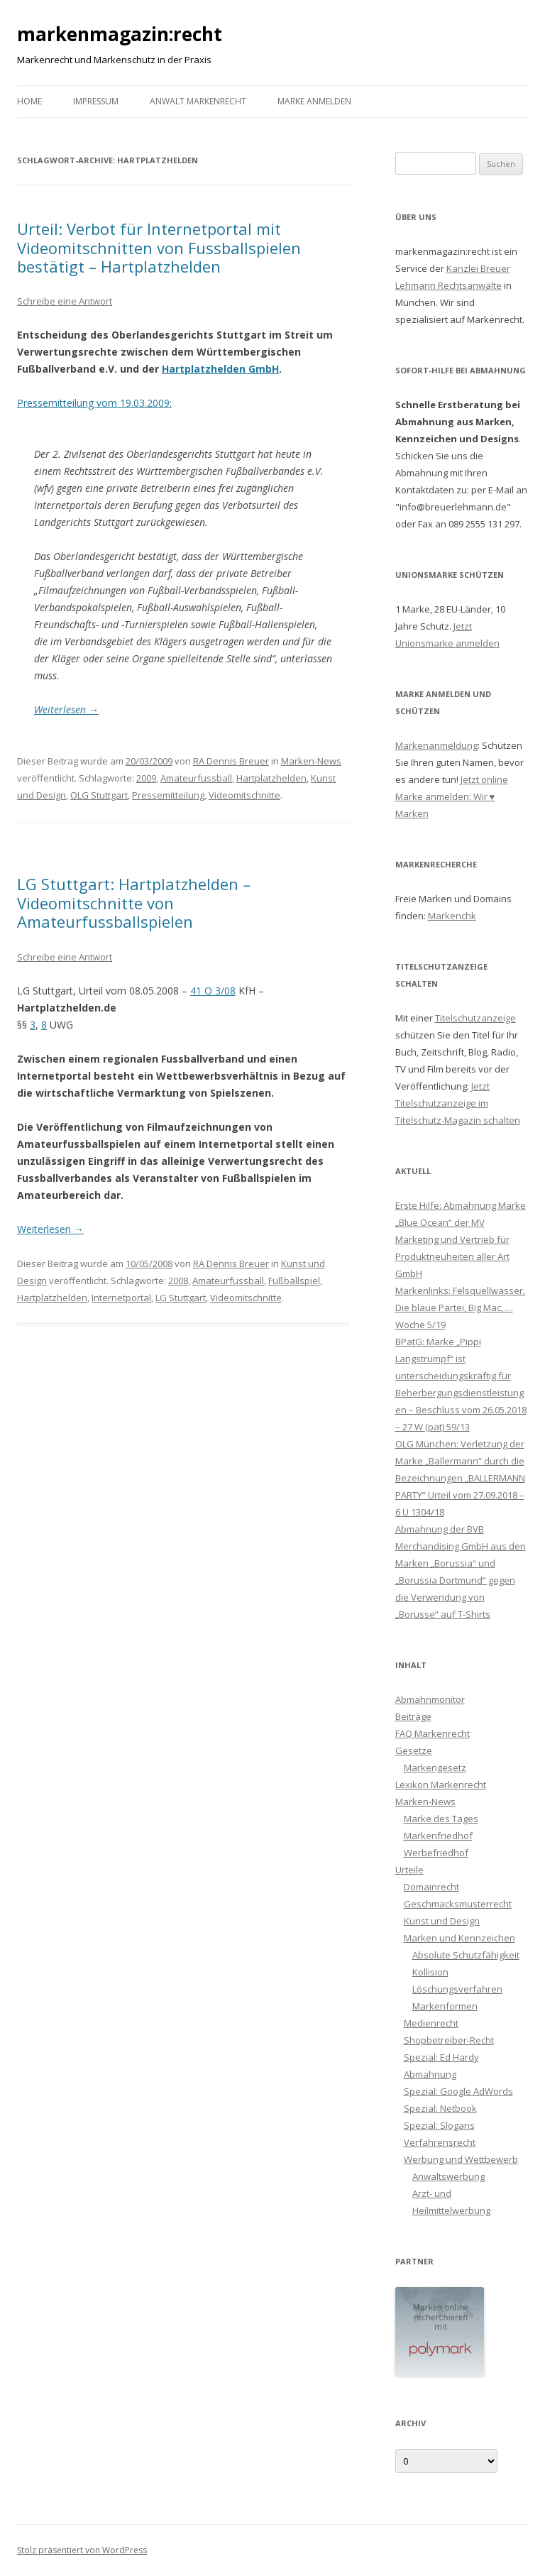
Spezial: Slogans (439, 2125)
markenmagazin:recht (119, 34)
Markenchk (452, 915)
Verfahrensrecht (439, 2142)
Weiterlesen (66, 709)
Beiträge (413, 1716)
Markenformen (445, 2006)
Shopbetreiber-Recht (449, 2040)
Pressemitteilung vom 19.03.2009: (94, 403)
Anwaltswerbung (448, 2176)
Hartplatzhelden (271, 778)
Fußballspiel (294, 1280)
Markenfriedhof (438, 1835)
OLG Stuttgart (99, 795)
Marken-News (311, 761)
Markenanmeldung (436, 745)
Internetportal (121, 1297)
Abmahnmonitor (430, 1699)
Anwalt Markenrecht (198, 101)
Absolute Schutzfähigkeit (465, 1955)
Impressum (96, 101)
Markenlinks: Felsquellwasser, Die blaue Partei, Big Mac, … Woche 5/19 (460, 1307)
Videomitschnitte (244, 795)
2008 (178, 1280)
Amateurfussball (196, 778)
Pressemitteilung (168, 795)
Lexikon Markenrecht (440, 1784)
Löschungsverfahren (457, 1989)
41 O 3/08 (213, 990)
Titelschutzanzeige (475, 1018)
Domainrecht (431, 1886)
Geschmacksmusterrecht (458, 1903)
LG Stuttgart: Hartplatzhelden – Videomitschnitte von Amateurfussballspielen (134, 902)
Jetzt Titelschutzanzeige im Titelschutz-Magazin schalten (457, 1103)
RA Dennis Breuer (231, 761)
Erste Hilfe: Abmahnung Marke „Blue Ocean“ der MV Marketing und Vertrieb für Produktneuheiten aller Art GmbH (460, 1239)
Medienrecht (431, 2023)
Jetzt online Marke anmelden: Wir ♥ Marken (451, 796)
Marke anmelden (314, 101)
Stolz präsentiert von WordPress (82, 2550)
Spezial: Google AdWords (458, 2091)
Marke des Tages (441, 1818)
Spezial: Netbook (440, 2108)
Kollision (430, 1972)
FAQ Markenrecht (432, 1733)
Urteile (409, 1869)
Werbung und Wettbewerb (461, 2159)
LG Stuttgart (180, 1297)
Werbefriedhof (436, 1852)
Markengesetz (435, 1767)
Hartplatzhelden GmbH (220, 369)
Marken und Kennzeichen (459, 1937)
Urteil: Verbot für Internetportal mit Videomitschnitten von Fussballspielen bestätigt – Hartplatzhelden (159, 247)
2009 (146, 778)
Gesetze (413, 1750)
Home (29, 101)
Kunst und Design (442, 1920)
